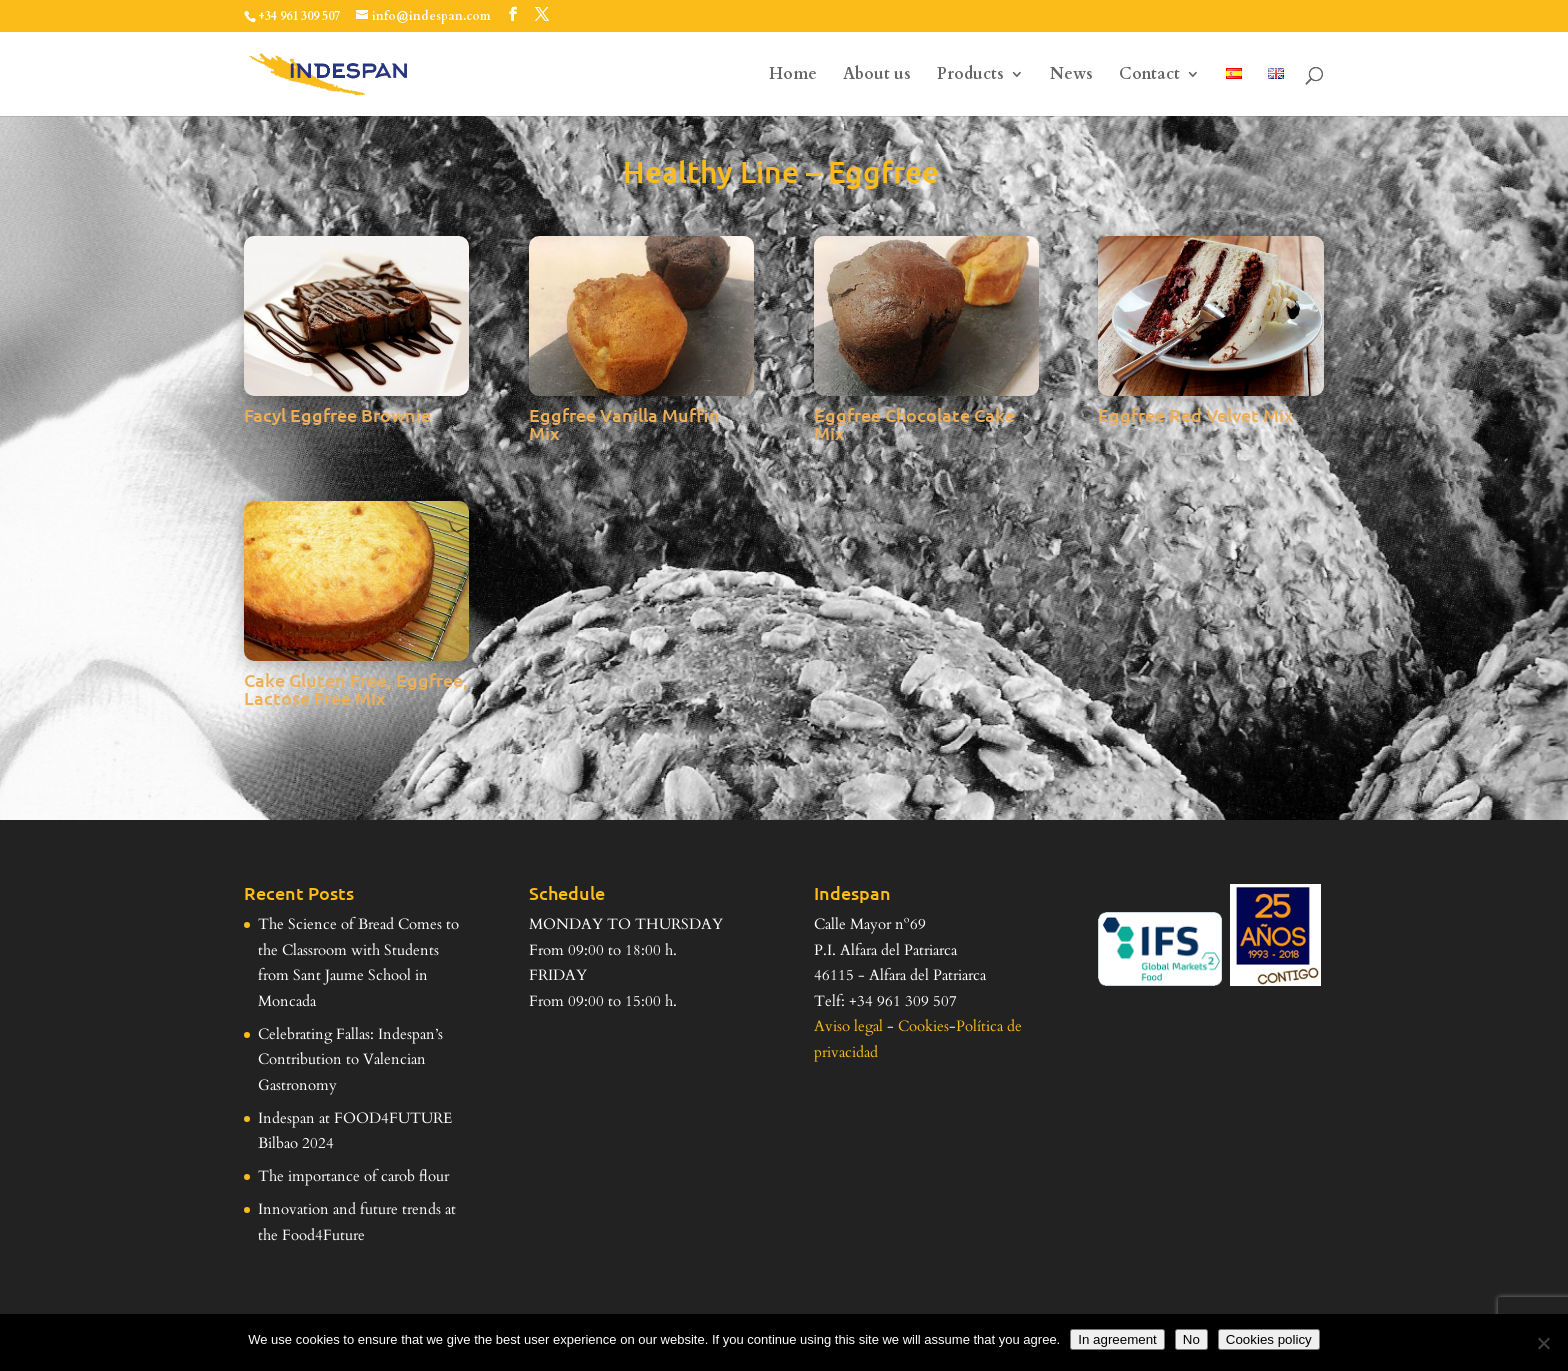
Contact (1149, 76)
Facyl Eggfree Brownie (337, 414)
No (1191, 1339)
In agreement (1117, 1339)
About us (877, 76)
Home (793, 76)
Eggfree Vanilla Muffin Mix (624, 423)
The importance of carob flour (353, 1176)
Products (970, 76)
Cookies (923, 1026)
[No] (1543, 1343)
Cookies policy (1269, 1339)
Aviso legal (848, 1026)
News (1071, 76)
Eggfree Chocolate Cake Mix (914, 423)
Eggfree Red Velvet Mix (1196, 414)
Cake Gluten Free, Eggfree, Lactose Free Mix (356, 688)
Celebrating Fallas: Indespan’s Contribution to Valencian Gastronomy (350, 1059)
